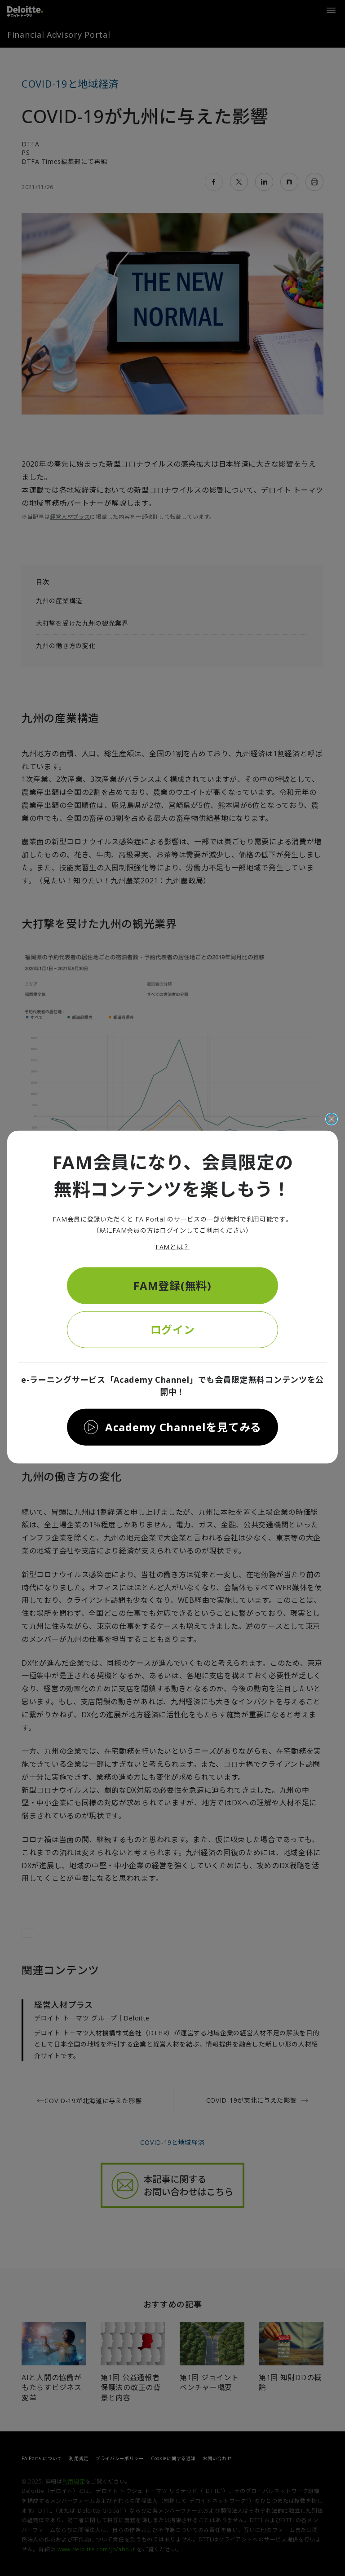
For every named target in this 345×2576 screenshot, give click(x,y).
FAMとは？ (172, 1247)
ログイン (172, 1329)
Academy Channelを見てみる (183, 1426)
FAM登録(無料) (172, 1285)
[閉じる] (331, 1119)
